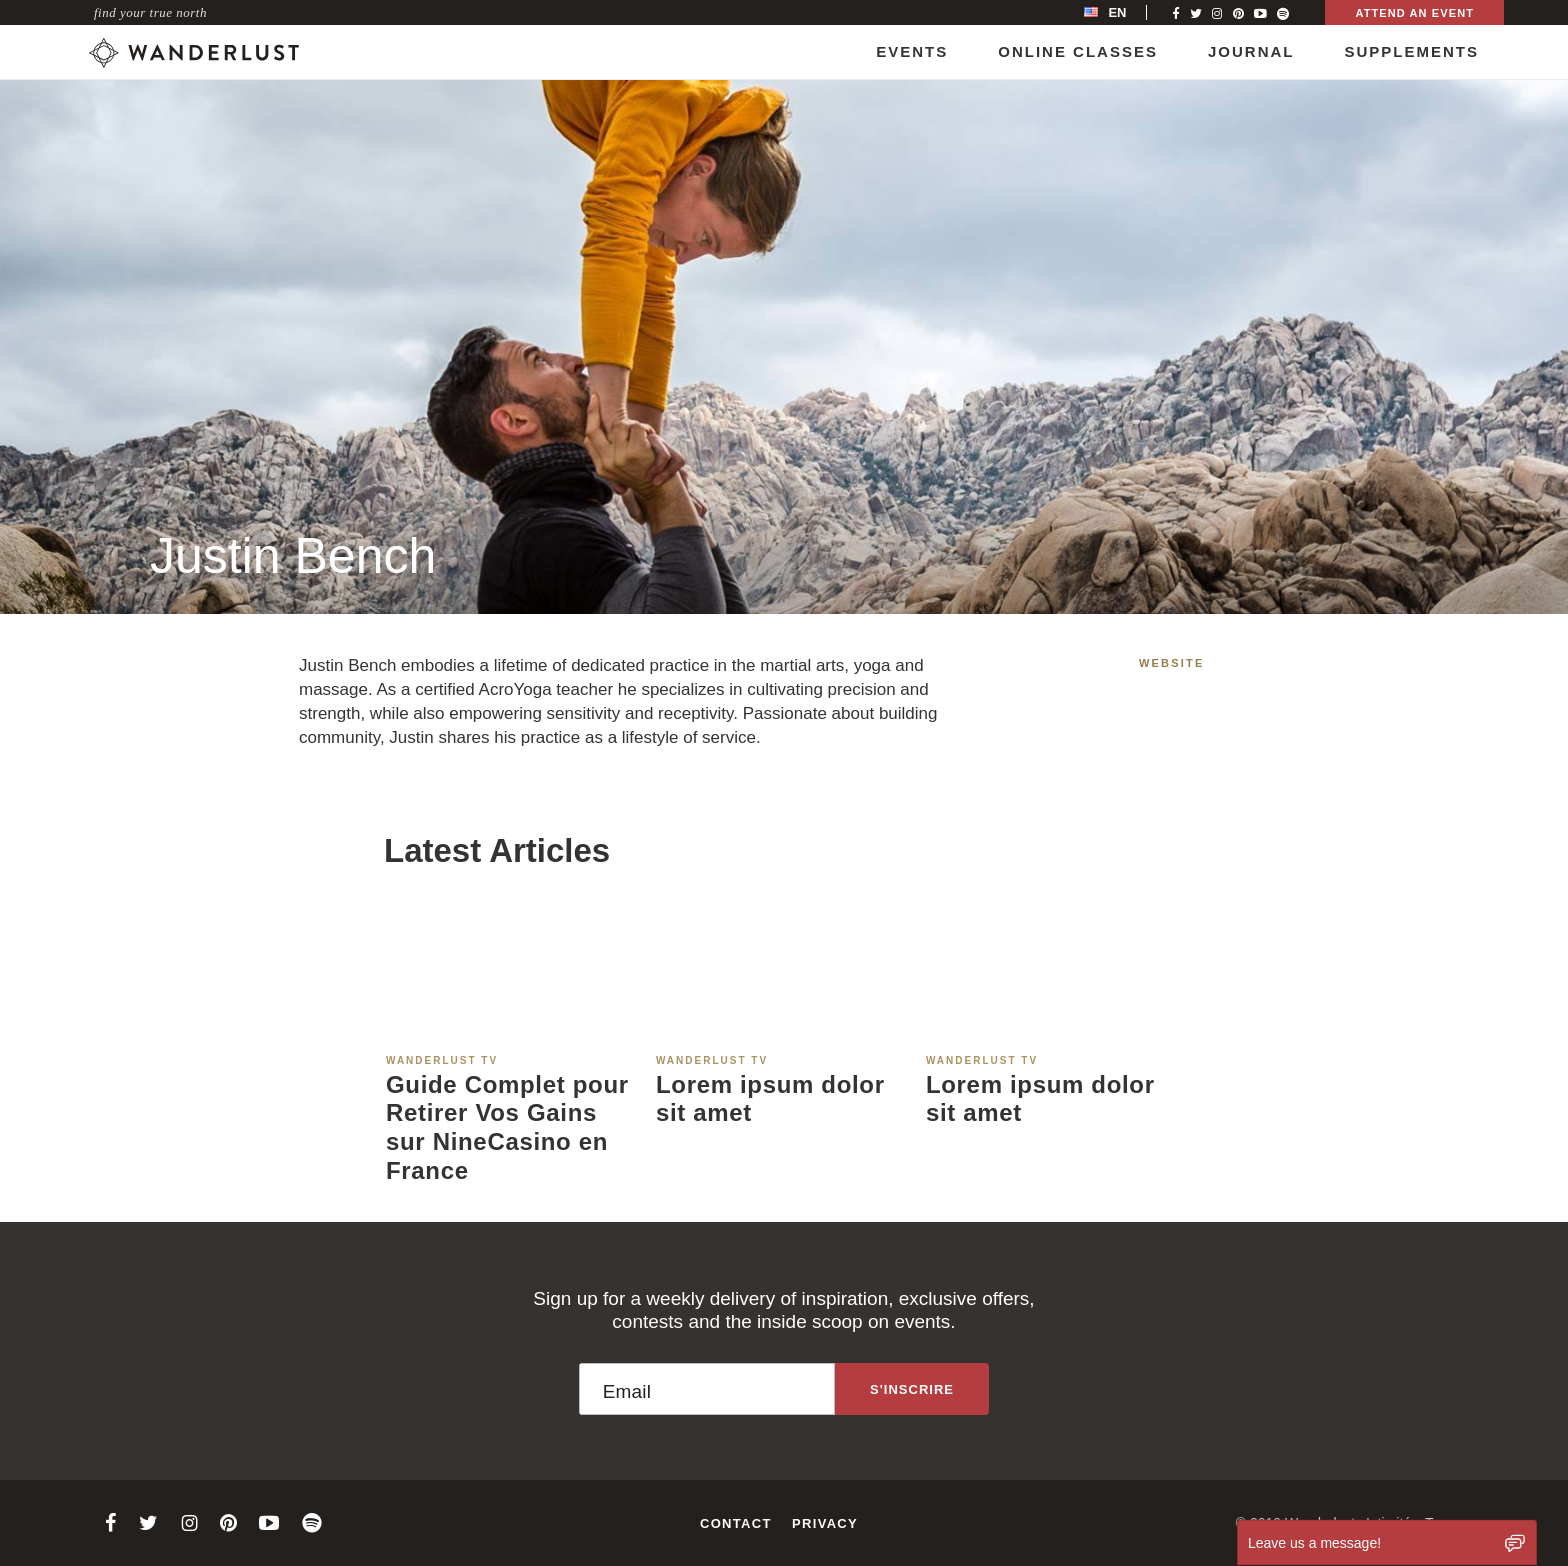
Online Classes (1078, 51)
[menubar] (1126, 12)
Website (1172, 663)
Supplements (1411, 51)
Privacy (825, 1523)
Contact (736, 1523)
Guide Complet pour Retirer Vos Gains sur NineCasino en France (507, 1127)
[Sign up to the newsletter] (912, 1389)
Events (912, 51)
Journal (1251, 51)
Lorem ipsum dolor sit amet (770, 1099)
